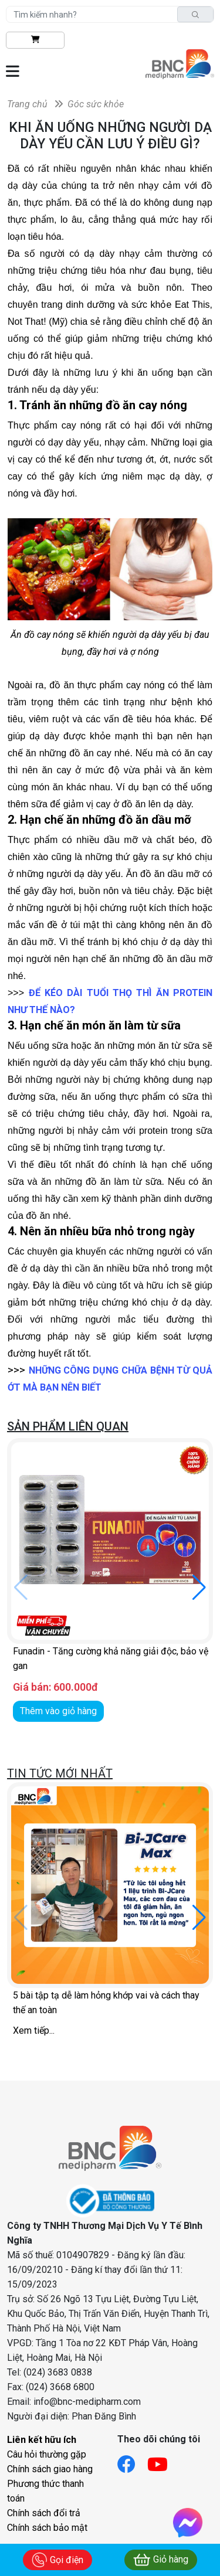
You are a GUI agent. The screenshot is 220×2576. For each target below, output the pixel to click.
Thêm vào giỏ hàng (58, 1711)
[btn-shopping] (35, 40)
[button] (199, 1587)
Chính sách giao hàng (50, 2469)
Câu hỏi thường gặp (46, 2454)
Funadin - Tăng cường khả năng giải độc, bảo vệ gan (110, 1658)
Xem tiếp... (34, 2030)
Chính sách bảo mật (47, 2527)
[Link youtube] (163, 2460)
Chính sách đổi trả (43, 2513)
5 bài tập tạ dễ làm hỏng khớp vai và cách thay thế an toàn (106, 2003)
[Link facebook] (132, 2460)
